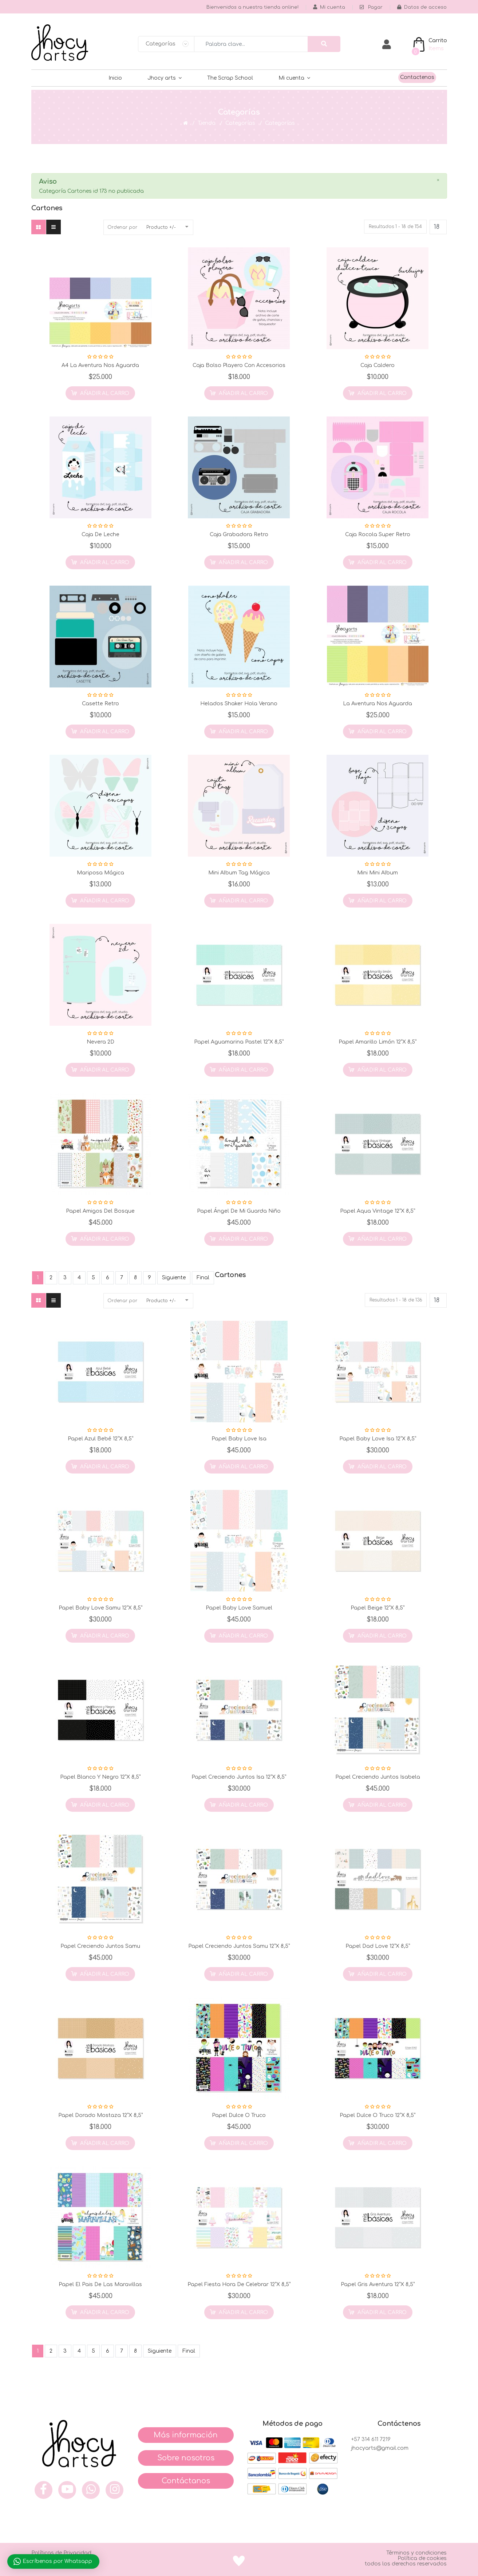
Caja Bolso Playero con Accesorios (239, 365)
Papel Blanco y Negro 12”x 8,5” (100, 1777)
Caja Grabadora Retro (239, 534)
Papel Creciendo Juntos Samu (100, 1946)
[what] (91, 2490)
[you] (67, 2490)
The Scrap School (230, 78)
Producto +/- (161, 227)
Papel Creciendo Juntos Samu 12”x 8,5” (239, 1946)
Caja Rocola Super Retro (377, 534)
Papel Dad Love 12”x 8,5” (377, 1946)
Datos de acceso (422, 7)
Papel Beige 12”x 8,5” (377, 1608)
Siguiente (174, 1277)
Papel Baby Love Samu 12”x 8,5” (100, 1608)
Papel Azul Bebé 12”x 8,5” (100, 1438)
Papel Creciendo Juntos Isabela (377, 1777)
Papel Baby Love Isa (239, 1438)
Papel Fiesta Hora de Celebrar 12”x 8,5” (239, 2284)
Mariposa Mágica (100, 873)
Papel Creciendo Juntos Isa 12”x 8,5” (238, 1777)
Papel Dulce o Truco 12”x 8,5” (377, 2115)
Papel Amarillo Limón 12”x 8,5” (377, 1042)
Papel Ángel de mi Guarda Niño (239, 1211)
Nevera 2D (100, 1042)
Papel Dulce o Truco (239, 2115)
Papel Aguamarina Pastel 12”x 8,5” (239, 1042)
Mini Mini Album (377, 873)
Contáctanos (186, 2481)
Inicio (115, 78)
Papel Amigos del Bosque (100, 1211)
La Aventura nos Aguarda (377, 703)
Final (203, 1277)
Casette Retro (100, 703)
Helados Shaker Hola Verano (238, 703)
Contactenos (417, 77)
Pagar (371, 7)
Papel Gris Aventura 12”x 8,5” (378, 2284)
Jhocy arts (161, 78)
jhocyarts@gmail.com (379, 2448)
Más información (186, 2435)
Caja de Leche (100, 534)
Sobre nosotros (185, 2458)
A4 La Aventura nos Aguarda (100, 365)
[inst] (114, 2490)
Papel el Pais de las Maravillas (100, 2284)
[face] (43, 2490)
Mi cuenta (291, 78)
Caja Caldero (377, 365)
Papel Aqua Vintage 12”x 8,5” (377, 1211)
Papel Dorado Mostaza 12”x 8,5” (100, 2115)
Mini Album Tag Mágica (239, 873)
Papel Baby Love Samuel (239, 1608)
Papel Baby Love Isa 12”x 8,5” (377, 1438)
